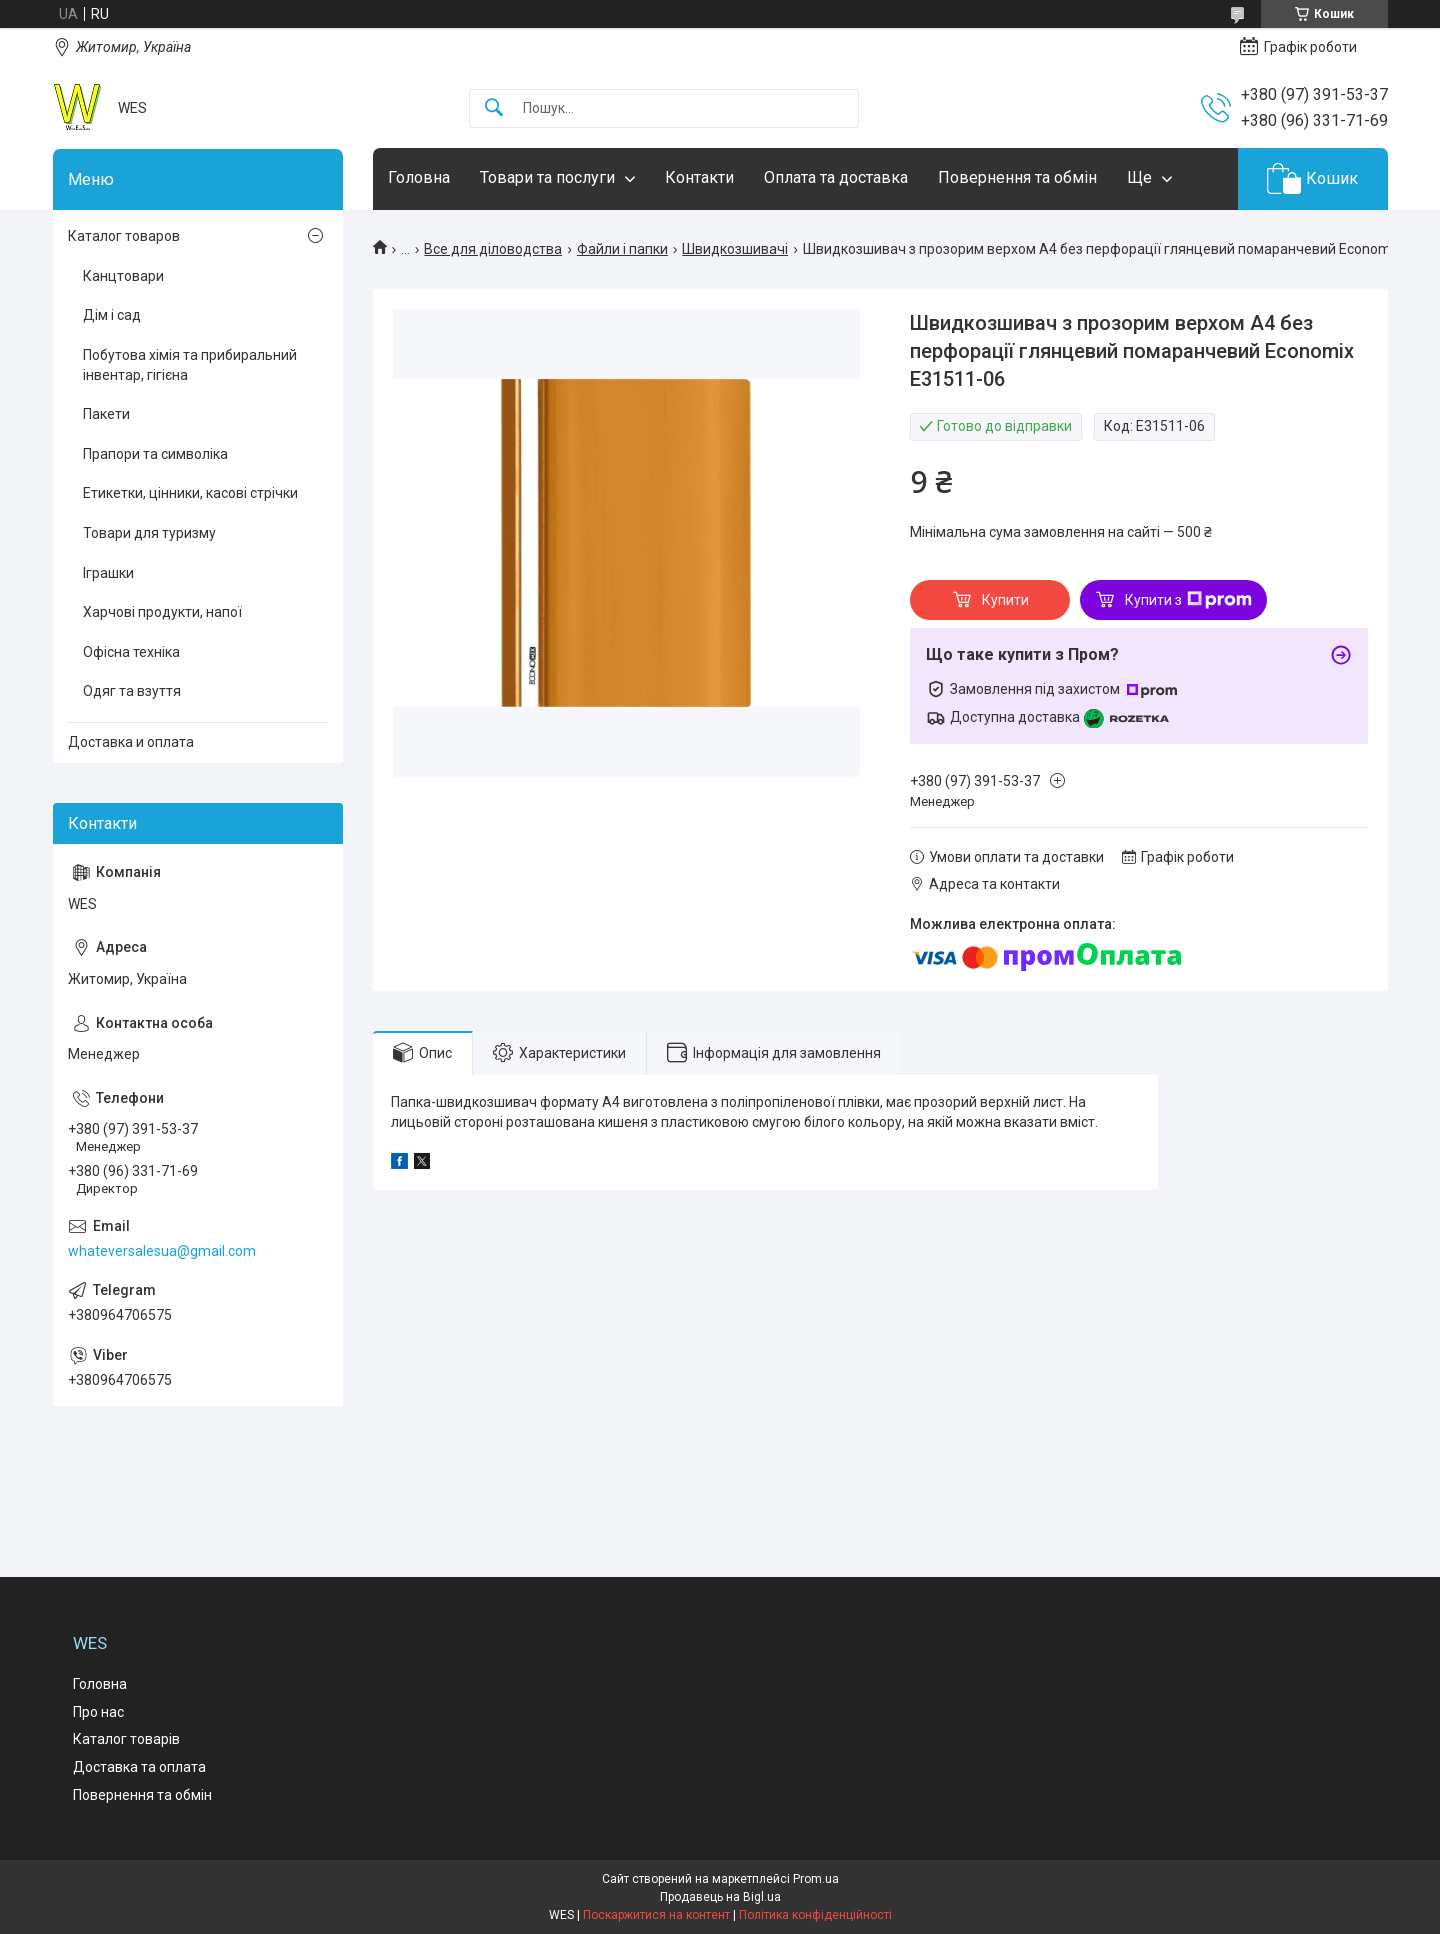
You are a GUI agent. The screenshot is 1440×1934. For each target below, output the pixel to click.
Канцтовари (123, 276)
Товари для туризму (149, 533)
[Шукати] (494, 108)
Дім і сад (112, 315)
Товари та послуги (547, 177)
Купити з (1188, 600)
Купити (1005, 600)
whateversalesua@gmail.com (162, 1251)
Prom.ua (816, 1879)
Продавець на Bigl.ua (720, 1897)
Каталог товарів (126, 1739)
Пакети (106, 414)
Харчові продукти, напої (162, 612)
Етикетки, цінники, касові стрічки (190, 493)
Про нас (98, 1712)
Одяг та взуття (132, 691)
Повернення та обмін (1017, 177)
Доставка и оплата (131, 742)
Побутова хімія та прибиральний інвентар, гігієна (190, 365)
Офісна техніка (131, 652)
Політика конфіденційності (815, 1915)
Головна (419, 177)
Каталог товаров (124, 236)
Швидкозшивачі (735, 249)
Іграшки (108, 573)
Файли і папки (622, 249)
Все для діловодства (493, 249)
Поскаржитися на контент (656, 1915)
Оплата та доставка (836, 177)
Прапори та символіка (155, 454)
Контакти (699, 177)
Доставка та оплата (139, 1767)
